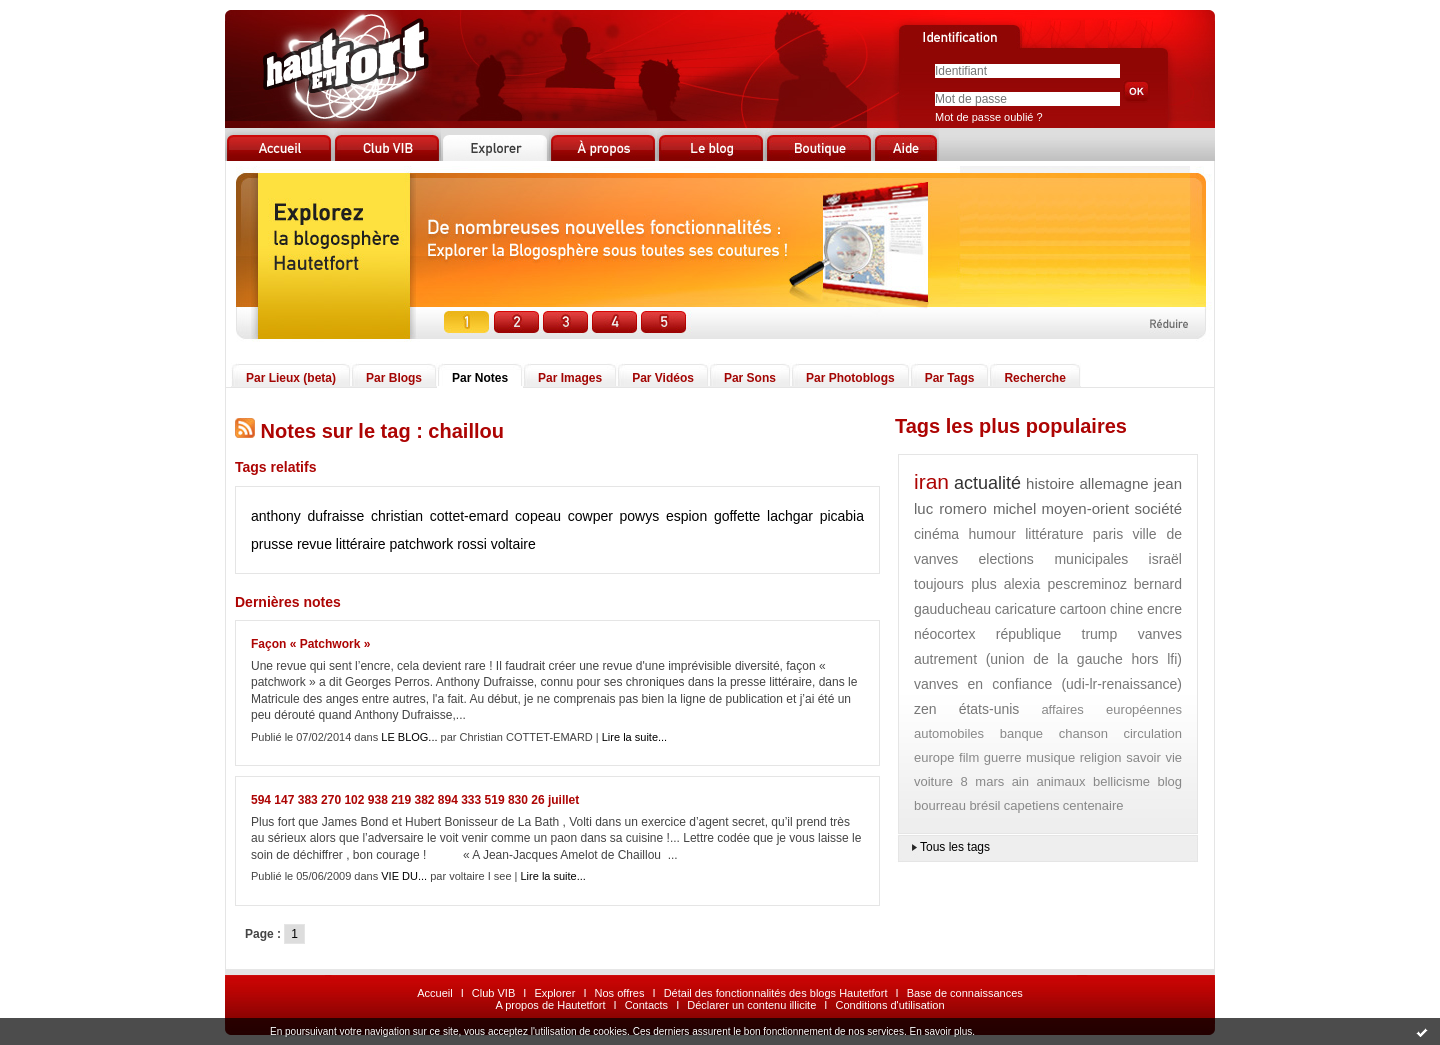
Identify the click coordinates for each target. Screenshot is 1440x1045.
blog (1169, 781)
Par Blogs (394, 378)
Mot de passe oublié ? (989, 117)
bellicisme (1121, 781)
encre (1164, 609)
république (1028, 634)
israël (1165, 559)
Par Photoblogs (850, 378)
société (1158, 508)
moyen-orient (1086, 508)
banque (1021, 733)
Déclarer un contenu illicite (751, 1005)
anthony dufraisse (307, 516)
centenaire (1093, 805)
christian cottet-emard (439, 516)
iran (931, 481)
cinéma (936, 534)
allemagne (1113, 483)
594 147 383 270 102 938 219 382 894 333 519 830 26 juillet (415, 800)
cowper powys (614, 516)
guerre (1003, 757)
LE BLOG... (409, 737)
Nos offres (620, 993)
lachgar (790, 516)
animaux (1060, 781)
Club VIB (493, 993)
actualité (987, 483)
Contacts (646, 1005)
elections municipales (1054, 559)
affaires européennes (1111, 709)
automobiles (949, 733)
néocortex (944, 634)
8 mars (982, 781)
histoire (1050, 483)
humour (991, 534)
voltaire (513, 544)
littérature (1054, 534)
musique (1050, 757)
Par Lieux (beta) (291, 378)
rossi (472, 544)
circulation (1152, 733)
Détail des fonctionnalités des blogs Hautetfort (776, 993)
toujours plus (955, 584)
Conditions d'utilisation (889, 1005)
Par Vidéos (663, 378)
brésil (984, 805)
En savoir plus (940, 1031)
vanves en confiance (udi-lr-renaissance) (1048, 684)
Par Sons (750, 378)
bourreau (940, 805)
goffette (737, 516)
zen (925, 709)
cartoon (1083, 609)
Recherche (1034, 378)
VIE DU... (404, 876)
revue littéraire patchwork (375, 544)
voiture (933, 781)
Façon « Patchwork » (310, 644)
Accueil (434, 993)
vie (1173, 757)
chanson (1083, 733)
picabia (842, 516)
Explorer (554, 993)
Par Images (570, 378)
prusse (272, 544)
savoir (1143, 757)
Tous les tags (955, 847)
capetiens (1032, 805)
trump (1100, 634)
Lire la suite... (634, 737)
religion (1101, 757)
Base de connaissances (965, 993)
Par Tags (950, 378)
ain (1020, 781)
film (969, 757)
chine (1126, 609)
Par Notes (480, 378)
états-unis (989, 709)
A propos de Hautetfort (550, 1005)
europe (934, 757)
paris (1108, 534)
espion (686, 516)
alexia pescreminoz (1065, 584)
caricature (1025, 609)
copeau (538, 516)
